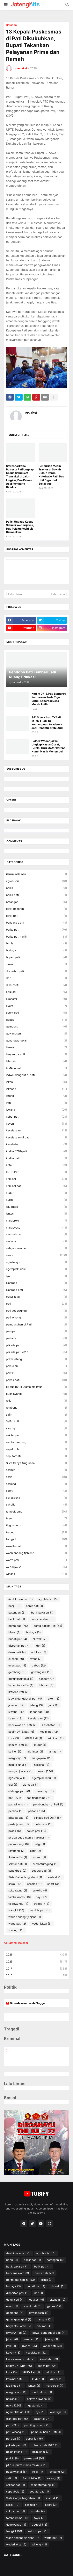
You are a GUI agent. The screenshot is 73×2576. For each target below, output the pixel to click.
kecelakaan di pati (36, 1137)
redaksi (31, 412)
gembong (36, 1026)
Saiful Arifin (36, 1421)
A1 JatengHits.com (16, 1942)
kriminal (36, 1179)
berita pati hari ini (36, 937)
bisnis (36, 943)
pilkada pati (36, 1345)
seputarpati (36, 1456)
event (36, 1006)
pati (36, 1304)
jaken (36, 1082)
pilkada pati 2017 (36, 1352)
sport (36, 1491)
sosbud (36, 1470)
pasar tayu (36, 1297)
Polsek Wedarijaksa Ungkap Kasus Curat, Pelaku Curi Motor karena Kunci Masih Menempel (48, 746)
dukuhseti (36, 985)
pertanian (36, 1338)
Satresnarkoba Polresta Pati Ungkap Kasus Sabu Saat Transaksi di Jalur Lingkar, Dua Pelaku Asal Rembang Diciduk (20, 476)
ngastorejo (36, 1262)
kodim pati (36, 1158)
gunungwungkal (36, 1040)
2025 (36, 1961)
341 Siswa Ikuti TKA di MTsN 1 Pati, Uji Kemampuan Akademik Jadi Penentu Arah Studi (47, 723)
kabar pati (36, 1117)
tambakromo (36, 1511)
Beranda (11, 25)
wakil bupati (36, 1546)
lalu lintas (36, 1207)
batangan (36, 902)
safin (36, 1415)
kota (36, 1165)
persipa (36, 1331)
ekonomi (36, 999)
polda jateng (36, 1359)
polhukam (36, 1366)
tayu (36, 1518)
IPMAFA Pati (36, 1068)
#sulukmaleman (36, 874)
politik (36, 1373)
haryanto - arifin (36, 1054)
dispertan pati (36, 971)
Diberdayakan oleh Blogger (26, 2003)
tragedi (36, 1532)
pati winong (36, 1317)
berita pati (36, 930)
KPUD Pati (36, 1172)
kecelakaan (36, 1130)
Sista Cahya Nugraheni (36, 1463)
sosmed (36, 1484)
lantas (36, 1213)
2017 (36, 1968)
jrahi (36, 1103)
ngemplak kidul (36, 1269)
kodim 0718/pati (36, 1151)
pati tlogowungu (36, 1311)
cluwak (36, 964)
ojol (36, 1276)
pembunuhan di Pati (36, 1324)
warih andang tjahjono (36, 1553)
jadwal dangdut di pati (36, 1075)
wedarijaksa (36, 1567)
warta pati (36, 1560)
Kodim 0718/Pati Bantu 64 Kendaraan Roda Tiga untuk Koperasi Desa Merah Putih (49, 699)
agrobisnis (36, 881)
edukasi (36, 992)
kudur (36, 1193)
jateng (36, 1096)
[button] (5, 5)
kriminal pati (36, 1186)
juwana (36, 1110)
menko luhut (36, 1234)
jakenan (36, 1089)
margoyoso (36, 1228)
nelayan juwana (36, 1248)
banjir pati (36, 895)
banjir (36, 888)
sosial (36, 1477)
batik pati (36, 916)
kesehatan (36, 1144)
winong (36, 1574)
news (36, 1255)
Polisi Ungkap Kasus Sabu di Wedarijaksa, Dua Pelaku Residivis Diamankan (20, 527)
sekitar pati (36, 1435)
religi (36, 1401)
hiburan (36, 1061)
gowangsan (36, 1033)
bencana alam (36, 923)
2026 (36, 1954)
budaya (36, 950)
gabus (36, 1020)
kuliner (36, 1200)
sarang (36, 1428)
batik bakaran (36, 909)
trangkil (36, 1539)
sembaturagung (36, 1442)
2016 (36, 1975)
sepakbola (36, 1449)
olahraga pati (36, 1290)
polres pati (36, 1380)
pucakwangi (36, 1394)
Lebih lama (58, 594)
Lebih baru (15, 594)
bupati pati (36, 957)
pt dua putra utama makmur (36, 1387)
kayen (36, 1124)
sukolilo (36, 1504)
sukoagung (36, 1498)
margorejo (36, 1221)
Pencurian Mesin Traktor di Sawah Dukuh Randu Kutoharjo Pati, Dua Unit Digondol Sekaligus (51, 474)
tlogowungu (36, 1525)
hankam (36, 1047)
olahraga (36, 1283)
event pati (36, 1013)
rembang (36, 1408)
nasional (36, 1241)
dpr (36, 978)
